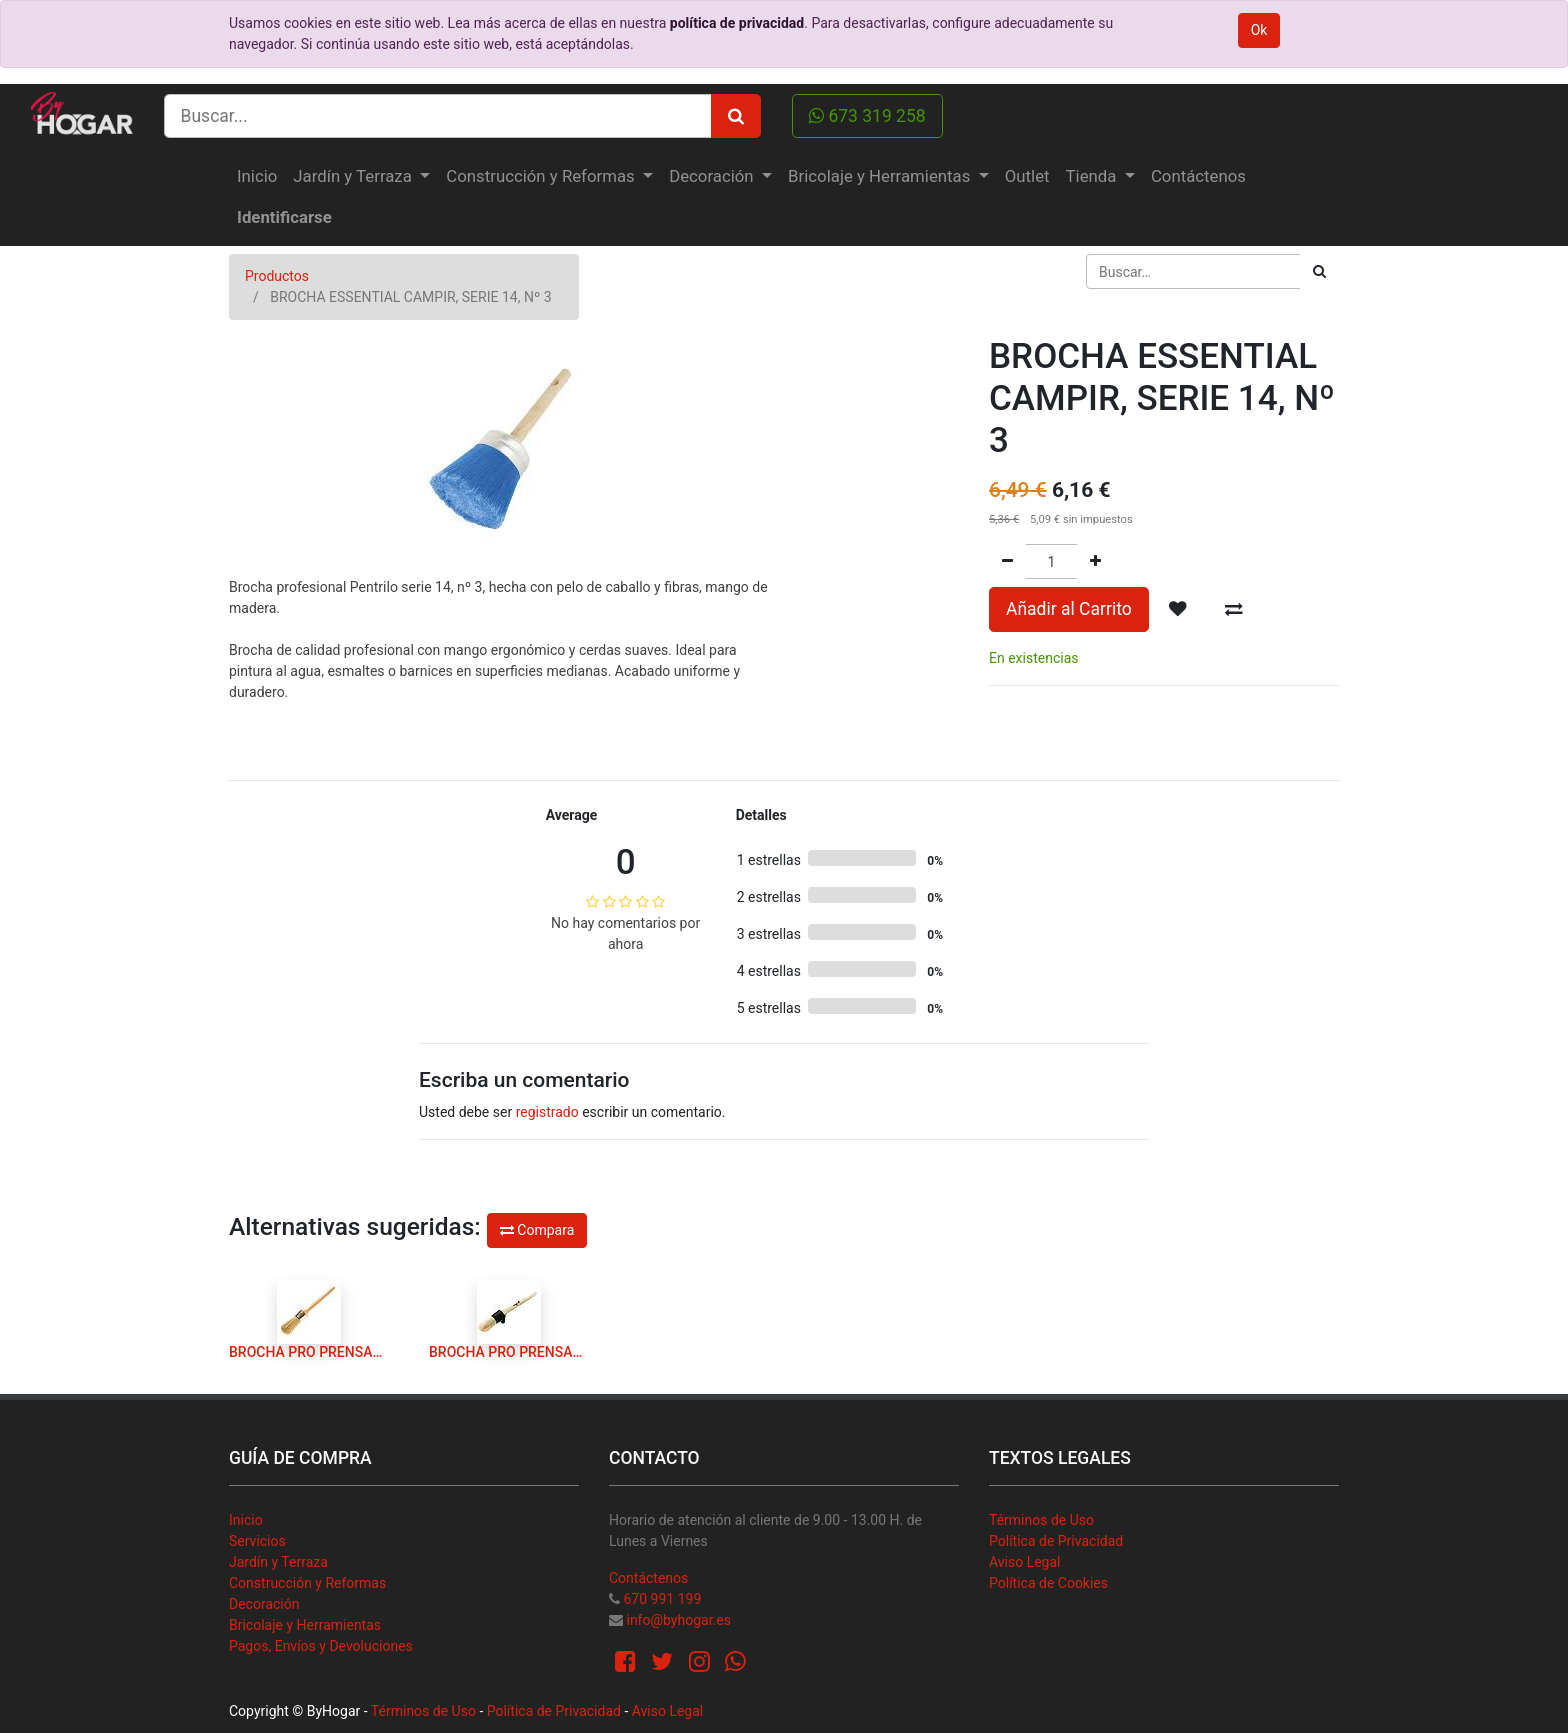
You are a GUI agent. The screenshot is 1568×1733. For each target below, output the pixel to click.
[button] (1178, 609)
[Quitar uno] (1007, 561)
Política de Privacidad (1056, 1541)
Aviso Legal (1025, 1562)
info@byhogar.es (678, 1620)
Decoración (264, 1604)
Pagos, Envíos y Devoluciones (321, 1646)
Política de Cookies (1048, 1583)
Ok (1259, 30)
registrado (547, 1112)
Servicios (257, 1541)
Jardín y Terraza (278, 1562)
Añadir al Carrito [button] (1069, 609)
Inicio (246, 1520)
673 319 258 (867, 116)
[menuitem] (257, 176)
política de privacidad (737, 23)
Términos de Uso (1041, 1520)
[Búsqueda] (1319, 271)
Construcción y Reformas (307, 1583)
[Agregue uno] (1095, 561)
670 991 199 (662, 1599)
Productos (277, 276)
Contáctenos (648, 1578)
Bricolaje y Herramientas (305, 1625)
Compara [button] (537, 1230)
